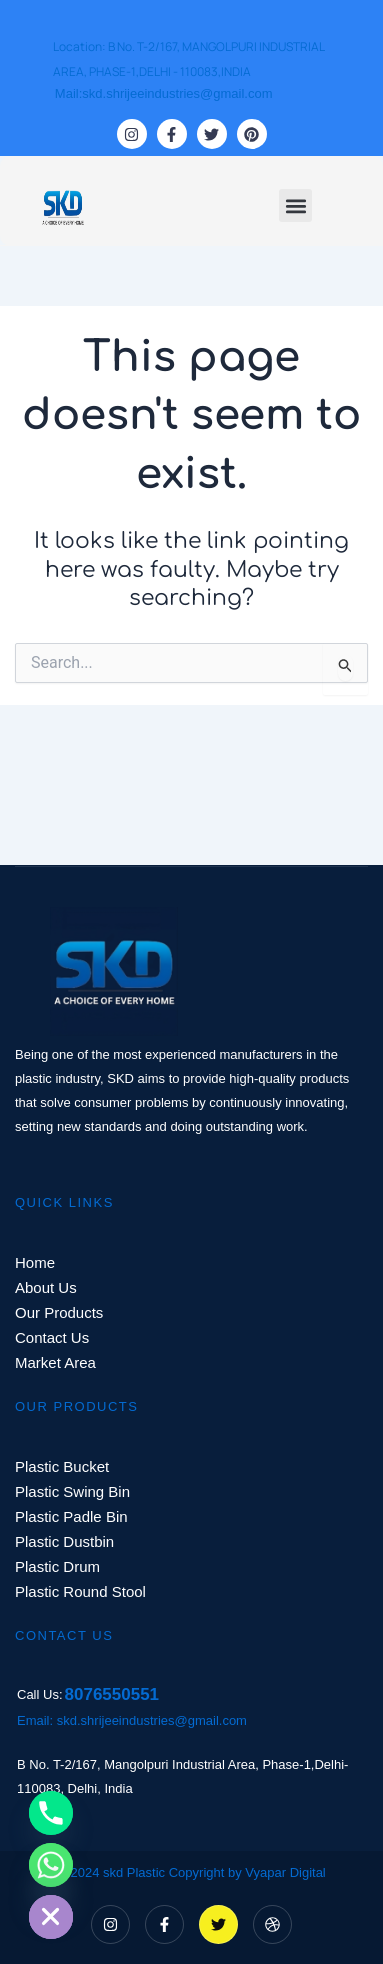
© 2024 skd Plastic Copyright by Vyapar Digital (191, 1872)
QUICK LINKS (64, 1202)
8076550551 (112, 1694)
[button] (295, 205)
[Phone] (51, 1813)
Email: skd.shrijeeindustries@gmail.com (132, 1720)
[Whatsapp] (51, 1865)
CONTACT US (64, 1635)
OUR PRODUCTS (76, 1406)
